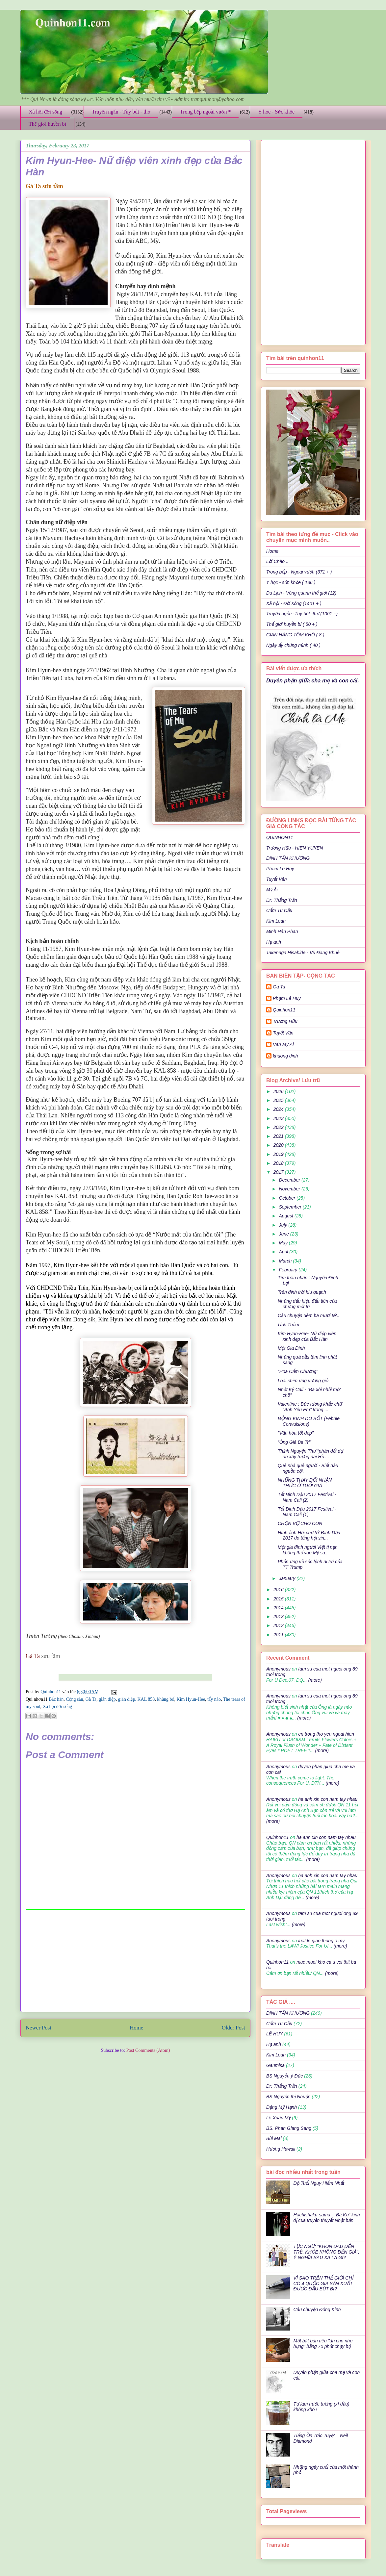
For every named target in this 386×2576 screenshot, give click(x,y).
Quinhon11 (51, 1691)
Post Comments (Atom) (148, 2050)
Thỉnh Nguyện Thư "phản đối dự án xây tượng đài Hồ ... (310, 1453)
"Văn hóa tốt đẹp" (296, 1433)
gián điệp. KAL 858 (136, 1699)
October (287, 1198)
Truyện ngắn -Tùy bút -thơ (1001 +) (302, 613)
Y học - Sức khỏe (276, 112)
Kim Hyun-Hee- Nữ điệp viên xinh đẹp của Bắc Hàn (307, 1336)
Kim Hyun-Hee (190, 1699)
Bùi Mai (274, 2138)
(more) (314, 1680)
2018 (279, 1163)
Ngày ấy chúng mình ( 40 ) (293, 645)
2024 (279, 1109)
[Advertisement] (135, 1961)
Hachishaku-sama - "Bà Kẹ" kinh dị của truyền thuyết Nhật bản (327, 2217)
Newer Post (38, 2028)
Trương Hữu (285, 1021)
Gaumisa (275, 2065)
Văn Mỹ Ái (283, 1044)
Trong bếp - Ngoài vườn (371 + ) (299, 571)
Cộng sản (74, 1699)
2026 (279, 1091)
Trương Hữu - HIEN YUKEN (294, 848)
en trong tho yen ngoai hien (326, 1734)
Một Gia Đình (291, 1348)
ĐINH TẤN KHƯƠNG (288, 858)
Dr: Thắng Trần (281, 900)
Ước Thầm (288, 1324)
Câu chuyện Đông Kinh (317, 2309)
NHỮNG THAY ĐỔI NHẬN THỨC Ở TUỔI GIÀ (305, 1482)
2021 (279, 1136)
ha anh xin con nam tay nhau (327, 1799)
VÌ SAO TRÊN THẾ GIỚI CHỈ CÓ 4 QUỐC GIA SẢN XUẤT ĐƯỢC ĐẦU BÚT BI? (323, 2283)
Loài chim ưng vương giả (303, 1380)
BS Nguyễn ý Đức (284, 2076)
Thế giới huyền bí (47, 124)
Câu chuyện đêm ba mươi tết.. (308, 1315)
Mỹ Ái (272, 889)
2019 (279, 1154)
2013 (279, 1616)
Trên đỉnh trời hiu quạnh (302, 1292)
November (290, 1188)
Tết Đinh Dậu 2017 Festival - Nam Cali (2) (307, 1497)
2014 (279, 1607)
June (284, 1234)
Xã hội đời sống (45, 112)
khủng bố (165, 1699)
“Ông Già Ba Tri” (294, 1442)
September (290, 1207)
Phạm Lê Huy (280, 868)
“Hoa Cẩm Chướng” (298, 1371)
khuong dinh (285, 1055)
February (288, 1269)
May (284, 1242)
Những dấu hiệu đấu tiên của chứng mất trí (307, 1303)
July (283, 1225)
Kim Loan (276, 921)
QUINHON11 (279, 837)
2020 (279, 1145)
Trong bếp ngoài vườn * (205, 112)
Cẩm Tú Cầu (279, 910)
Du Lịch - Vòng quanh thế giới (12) (301, 593)
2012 (279, 1625)
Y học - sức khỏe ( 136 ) (290, 582)
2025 (279, 1100)
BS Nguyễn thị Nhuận (288, 2096)
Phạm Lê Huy (287, 998)
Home (136, 2028)
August (286, 1215)
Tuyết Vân (276, 879)
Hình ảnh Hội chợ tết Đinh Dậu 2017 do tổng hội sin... (309, 1535)
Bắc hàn (56, 1699)
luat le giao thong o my (321, 1940)
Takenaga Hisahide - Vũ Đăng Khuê (303, 952)
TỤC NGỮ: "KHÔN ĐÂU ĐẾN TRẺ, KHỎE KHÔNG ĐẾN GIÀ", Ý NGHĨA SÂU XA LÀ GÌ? (327, 2252)
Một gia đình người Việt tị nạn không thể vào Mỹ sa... (308, 1549)
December (290, 1180)
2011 (279, 1634)
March (286, 1260)
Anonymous (278, 1668)
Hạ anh (273, 942)
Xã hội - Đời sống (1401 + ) (294, 603)
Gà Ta (91, 1699)
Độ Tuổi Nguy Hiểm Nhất (319, 2183)
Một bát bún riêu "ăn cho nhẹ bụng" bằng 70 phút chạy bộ (323, 2343)
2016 (279, 1589)
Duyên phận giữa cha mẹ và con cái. (312, 680)
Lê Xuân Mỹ (278, 2117)
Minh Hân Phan (282, 931)
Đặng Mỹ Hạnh (281, 2107)
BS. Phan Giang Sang (288, 2128)
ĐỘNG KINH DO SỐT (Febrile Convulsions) (309, 1421)
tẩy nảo (214, 1699)
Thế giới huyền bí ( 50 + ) (292, 624)
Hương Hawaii (280, 2149)
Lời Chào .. (277, 561)
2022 (279, 1127)
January (287, 1578)
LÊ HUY (274, 2033)
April (284, 1251)
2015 (279, 1598)
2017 (279, 1172)
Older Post (233, 2028)
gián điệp (107, 1699)
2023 (279, 1118)
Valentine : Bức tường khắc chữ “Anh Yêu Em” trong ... (310, 1406)
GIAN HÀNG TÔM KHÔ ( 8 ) (295, 634)
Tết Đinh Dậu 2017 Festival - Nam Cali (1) (307, 1511)
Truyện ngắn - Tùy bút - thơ (121, 112)
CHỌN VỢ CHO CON (300, 1523)
